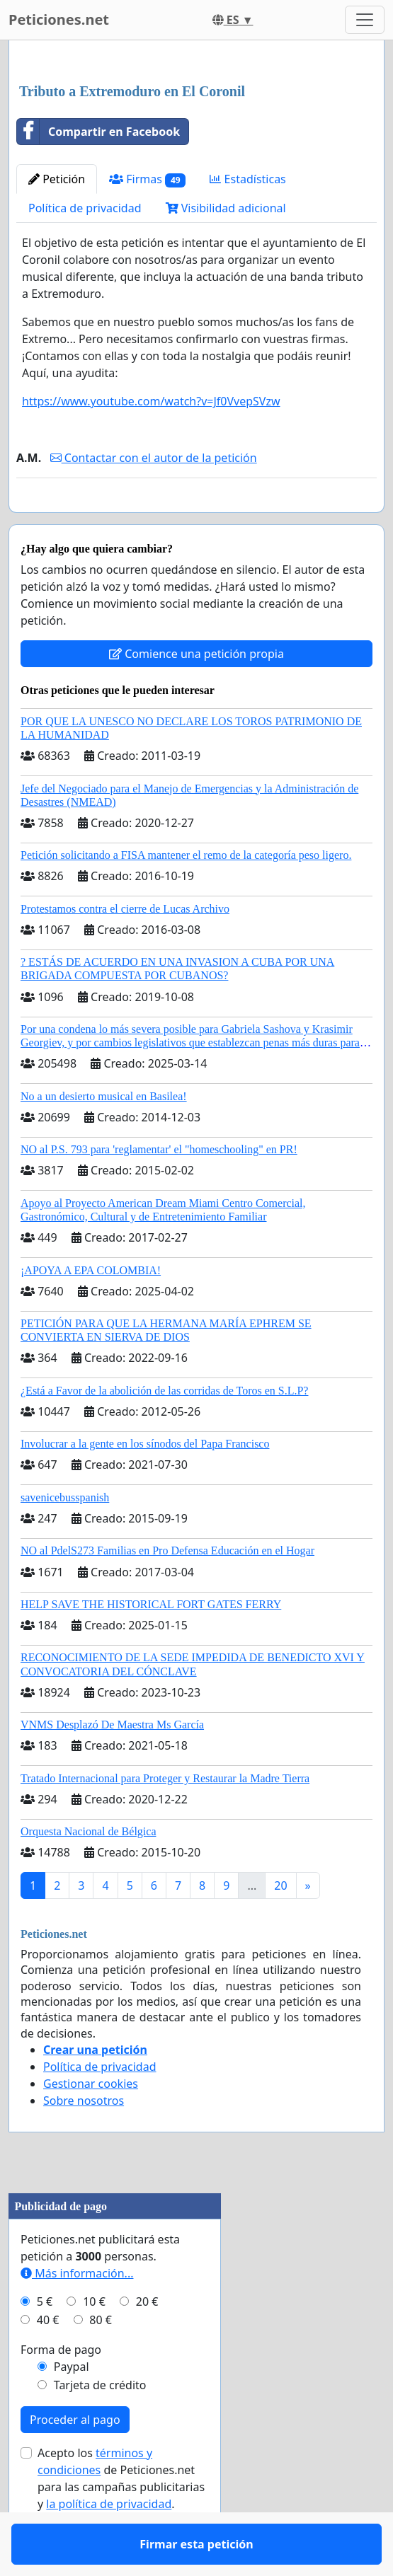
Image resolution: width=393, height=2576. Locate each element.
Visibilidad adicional (226, 208)
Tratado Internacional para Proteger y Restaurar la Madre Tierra (165, 1819)
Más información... (77, 2314)
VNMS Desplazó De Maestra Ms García (112, 1766)
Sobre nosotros (83, 2141)
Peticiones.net (58, 19)
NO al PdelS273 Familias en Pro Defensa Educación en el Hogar (167, 1592)
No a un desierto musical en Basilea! (104, 1137)
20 (280, 1926)
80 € (100, 2361)
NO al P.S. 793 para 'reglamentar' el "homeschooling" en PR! (159, 1190)
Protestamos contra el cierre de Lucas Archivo (125, 950)
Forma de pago (61, 2390)
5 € (44, 2342)
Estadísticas (247, 179)
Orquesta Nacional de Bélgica (88, 1872)
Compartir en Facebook (98, 131)
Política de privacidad (85, 208)
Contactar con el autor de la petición (153, 458)
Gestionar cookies (90, 2124)
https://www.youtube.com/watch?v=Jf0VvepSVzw (151, 401)
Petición (56, 179)
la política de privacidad (108, 2545)
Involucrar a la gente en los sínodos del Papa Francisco (145, 1485)
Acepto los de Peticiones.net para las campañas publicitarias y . (121, 2519)
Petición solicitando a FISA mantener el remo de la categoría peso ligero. (186, 896)
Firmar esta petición (196, 521)
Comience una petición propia (196, 695)
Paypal (71, 2407)
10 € (94, 2342)
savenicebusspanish (65, 1538)
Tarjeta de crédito (100, 2426)
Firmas (147, 179)
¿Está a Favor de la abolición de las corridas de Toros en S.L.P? (164, 1432)
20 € (147, 2342)
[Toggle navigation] (365, 20)
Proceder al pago (75, 2460)
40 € (48, 2361)
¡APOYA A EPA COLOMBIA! (91, 1311)
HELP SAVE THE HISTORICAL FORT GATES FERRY (151, 1645)
